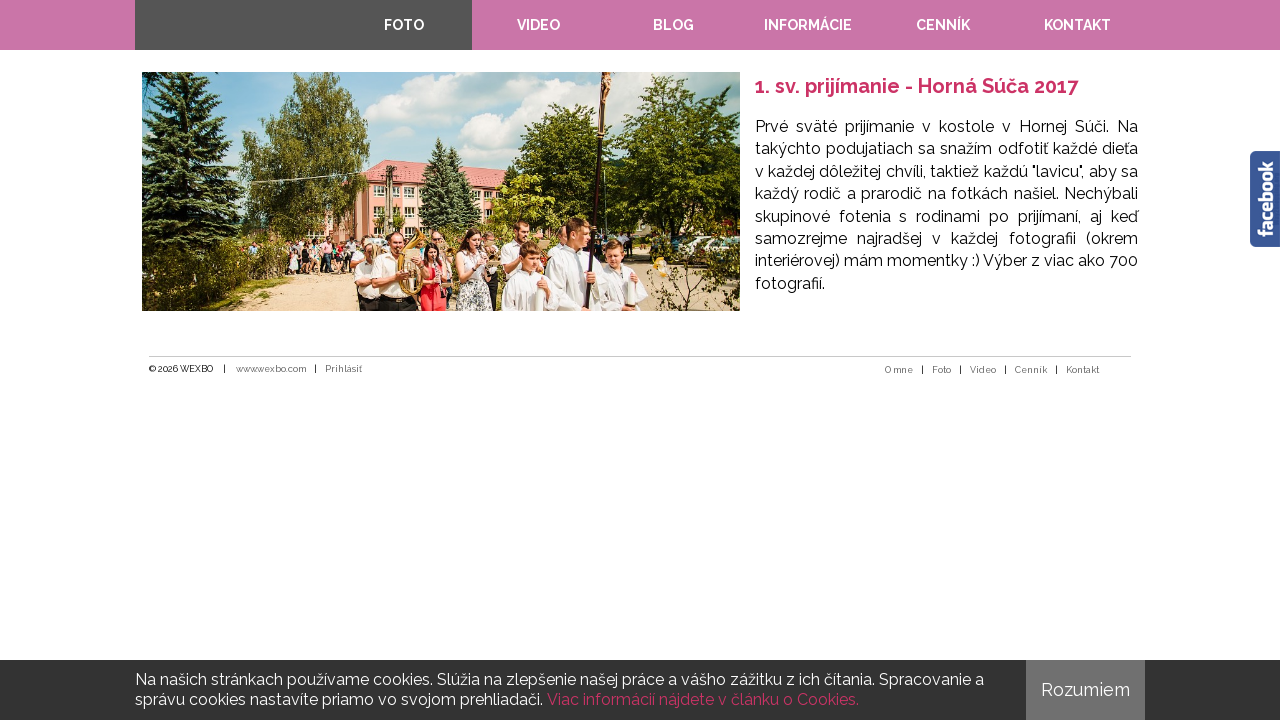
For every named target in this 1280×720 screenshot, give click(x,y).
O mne (899, 370)
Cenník (1031, 370)
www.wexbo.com (271, 369)
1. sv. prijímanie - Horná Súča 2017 (916, 86)
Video (983, 370)
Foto (941, 370)
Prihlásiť (343, 369)
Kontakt (1082, 370)
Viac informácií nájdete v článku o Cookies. (703, 699)
